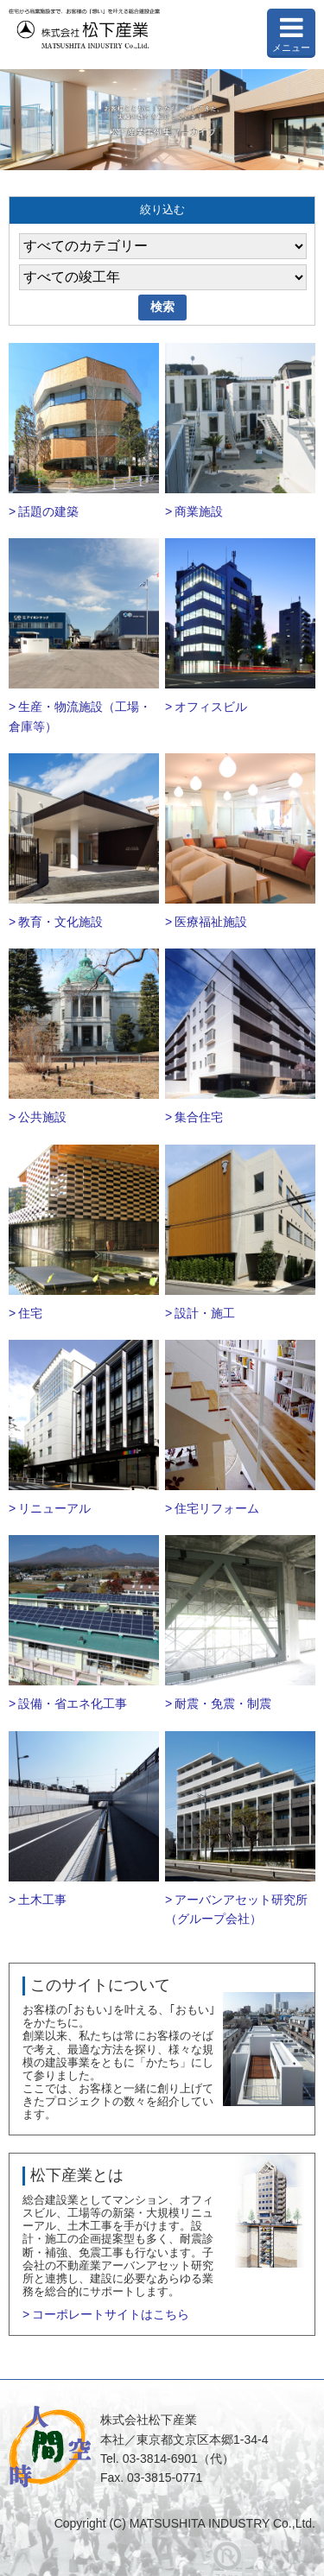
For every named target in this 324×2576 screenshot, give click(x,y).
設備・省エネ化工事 (72, 1703)
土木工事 (42, 1900)
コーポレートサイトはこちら (110, 2314)
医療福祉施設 (211, 922)
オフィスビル (211, 707)
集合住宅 (199, 1117)
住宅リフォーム (217, 1508)
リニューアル (54, 1508)
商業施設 (199, 511)
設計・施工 (205, 1313)
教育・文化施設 (60, 922)
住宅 (30, 1313)
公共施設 (42, 1117)
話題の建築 (48, 511)
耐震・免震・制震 (223, 1703)
